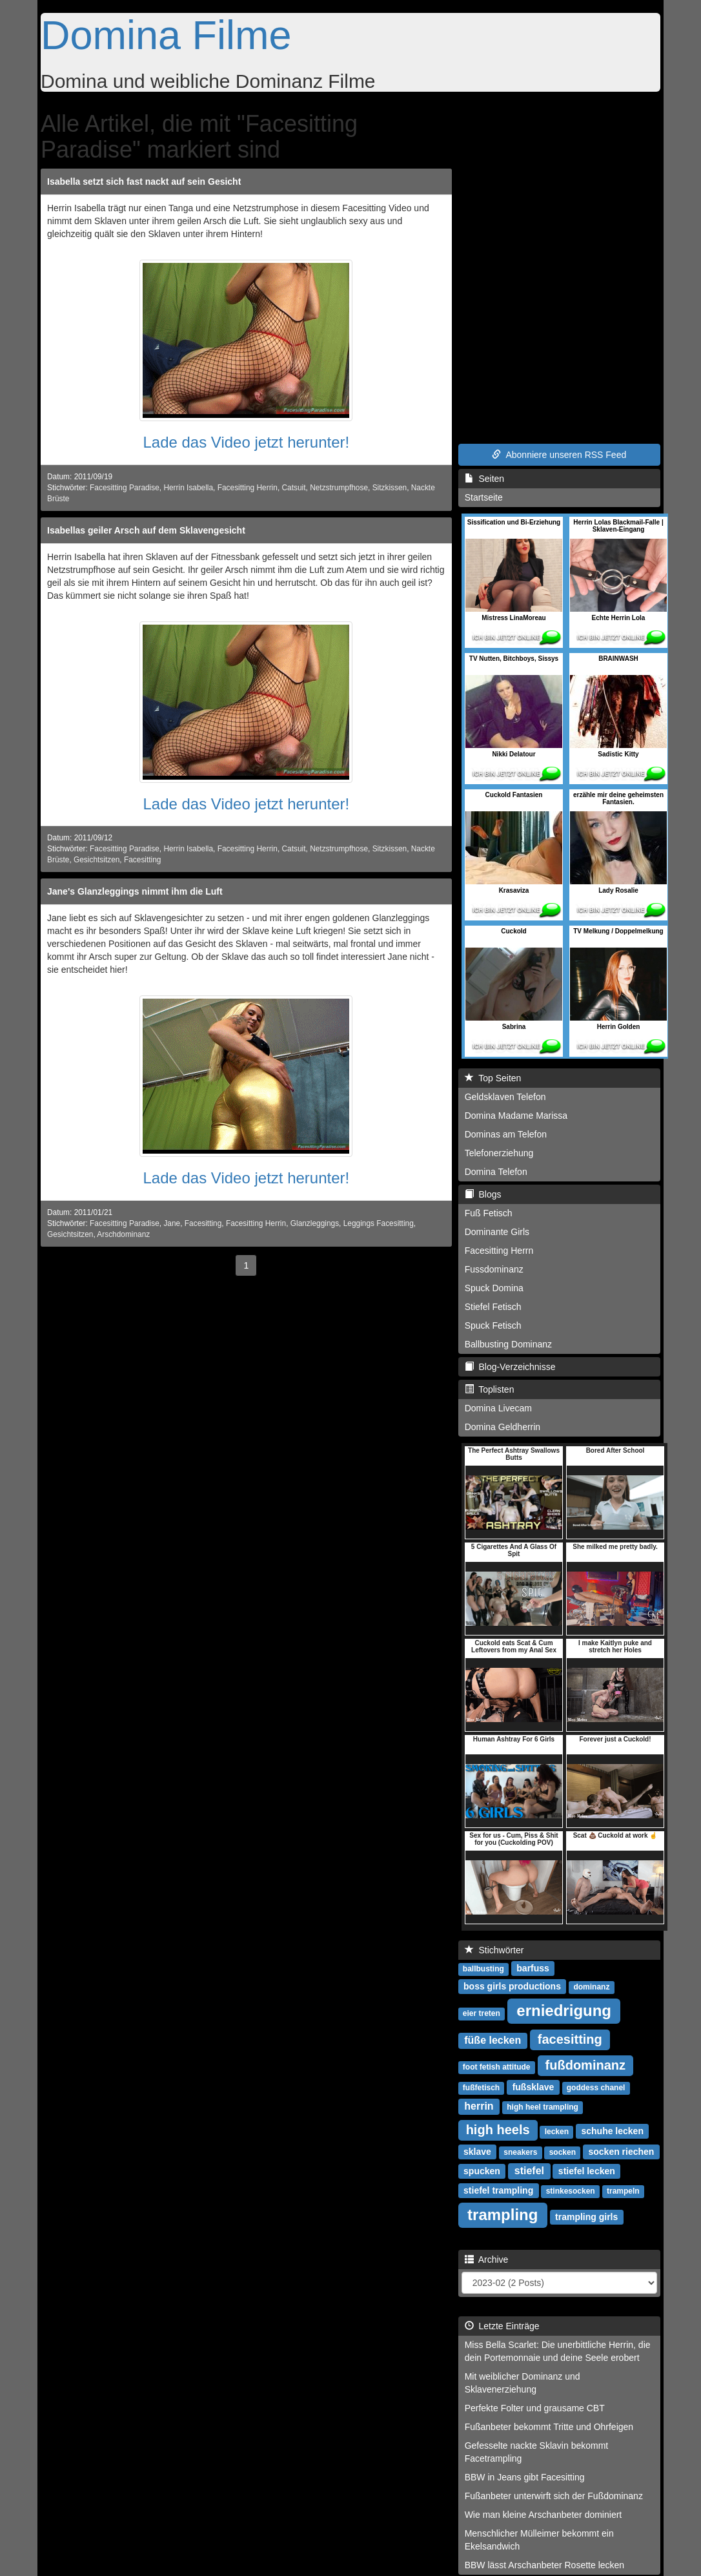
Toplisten (489, 1389)
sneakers (520, 2152)
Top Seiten (493, 1078)
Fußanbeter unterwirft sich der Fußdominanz (554, 2496)
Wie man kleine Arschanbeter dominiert (543, 2514)
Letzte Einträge (502, 2326)
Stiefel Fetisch (493, 1307)
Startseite (484, 497)
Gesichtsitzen (96, 859)
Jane (171, 1223)
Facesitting (142, 859)
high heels (498, 2130)
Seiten (484, 478)
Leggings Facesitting (378, 1223)
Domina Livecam (498, 1408)
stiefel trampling (498, 2190)
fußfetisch (481, 2087)
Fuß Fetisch (489, 1213)
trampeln (623, 2191)
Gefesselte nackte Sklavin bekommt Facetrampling (537, 2452)
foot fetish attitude (497, 2067)
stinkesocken (570, 2191)
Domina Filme (166, 34)
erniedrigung (563, 2010)
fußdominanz (585, 2065)
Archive (487, 2259)
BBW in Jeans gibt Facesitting (525, 2477)
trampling (502, 2214)
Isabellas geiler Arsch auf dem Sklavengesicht (146, 530)
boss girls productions (512, 1986)
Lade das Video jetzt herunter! (246, 442)
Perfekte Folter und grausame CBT (535, 2408)
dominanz (591, 1986)
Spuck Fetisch (493, 1325)
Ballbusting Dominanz (508, 1344)
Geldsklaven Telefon (505, 1097)
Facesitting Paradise (124, 487)
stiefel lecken (586, 2171)
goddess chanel (596, 2087)
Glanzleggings (314, 1223)
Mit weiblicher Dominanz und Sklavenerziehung (522, 2382)
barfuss (532, 1968)
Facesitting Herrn (499, 1250)
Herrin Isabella (188, 487)
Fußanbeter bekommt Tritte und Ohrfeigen (549, 2427)
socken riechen (621, 2151)
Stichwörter (494, 1950)
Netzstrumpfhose (339, 487)
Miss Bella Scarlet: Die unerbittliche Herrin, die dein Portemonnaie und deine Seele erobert (558, 2351)
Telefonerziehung (499, 1153)
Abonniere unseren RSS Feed (559, 455)
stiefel (529, 2170)
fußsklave (533, 2087)
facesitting (570, 2039)
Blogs (483, 1194)
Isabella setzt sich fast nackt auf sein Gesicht (144, 181)
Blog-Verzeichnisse (510, 1367)
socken (562, 2152)
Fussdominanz (494, 1269)
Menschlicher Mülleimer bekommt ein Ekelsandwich (539, 2539)
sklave (477, 2151)
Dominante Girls (497, 1232)
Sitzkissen (389, 487)
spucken (481, 2171)
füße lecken (492, 2040)
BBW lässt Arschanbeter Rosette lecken (544, 2565)
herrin (478, 2106)
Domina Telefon (496, 1172)
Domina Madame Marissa (516, 1115)
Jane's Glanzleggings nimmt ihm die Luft (135, 891)
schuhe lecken (612, 2131)
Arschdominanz (123, 1234)
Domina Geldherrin (503, 1427)
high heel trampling (542, 2107)
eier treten (481, 2013)
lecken (557, 2131)
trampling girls (586, 2217)
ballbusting (483, 1968)
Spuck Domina (494, 1288)
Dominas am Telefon (506, 1134)
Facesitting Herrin (248, 487)
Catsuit (294, 487)
